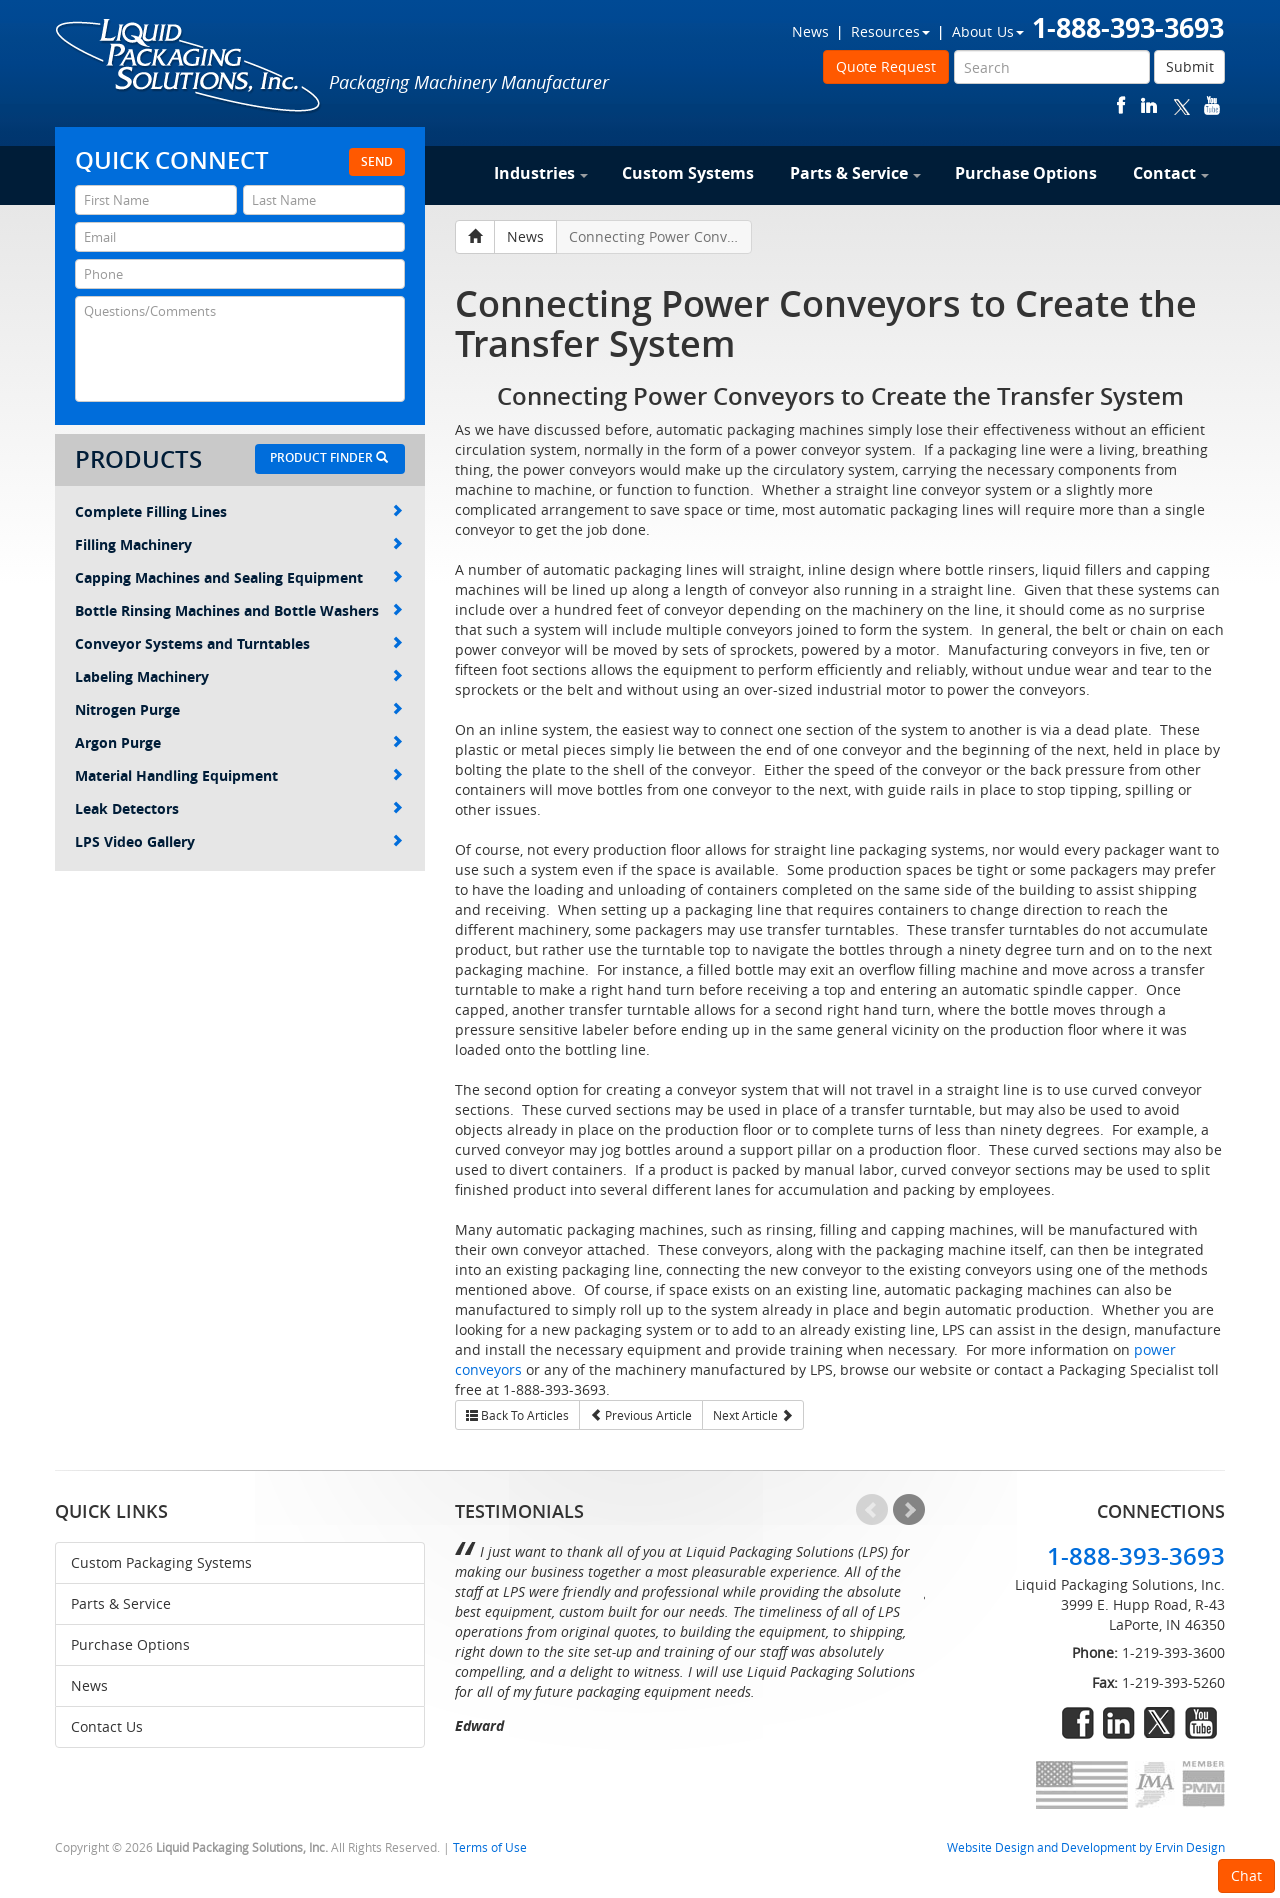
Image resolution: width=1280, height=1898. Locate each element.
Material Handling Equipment (239, 775)
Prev (872, 1510)
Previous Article (641, 1415)
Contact (1171, 173)
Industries (541, 173)
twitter (1182, 105)
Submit (1190, 66)
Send (377, 161)
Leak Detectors (239, 808)
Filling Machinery (239, 544)
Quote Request (886, 66)
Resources (890, 31)
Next (909, 1510)
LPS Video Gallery (239, 841)
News (810, 31)
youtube (1212, 105)
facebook (1121, 105)
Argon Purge (239, 742)
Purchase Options (1026, 173)
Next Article (753, 1415)
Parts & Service (855, 173)
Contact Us (107, 1726)
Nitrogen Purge (239, 709)
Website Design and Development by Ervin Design (1086, 1847)
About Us (988, 31)
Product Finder (329, 457)
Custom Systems (688, 173)
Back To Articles (517, 1415)
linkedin (1149, 105)
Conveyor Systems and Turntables (239, 643)
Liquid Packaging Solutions (189, 67)
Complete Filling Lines (239, 511)
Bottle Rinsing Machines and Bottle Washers (239, 610)
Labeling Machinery (239, 676)
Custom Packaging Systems (161, 1562)
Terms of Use (490, 1847)
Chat (1246, 1875)
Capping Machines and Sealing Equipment (239, 577)
